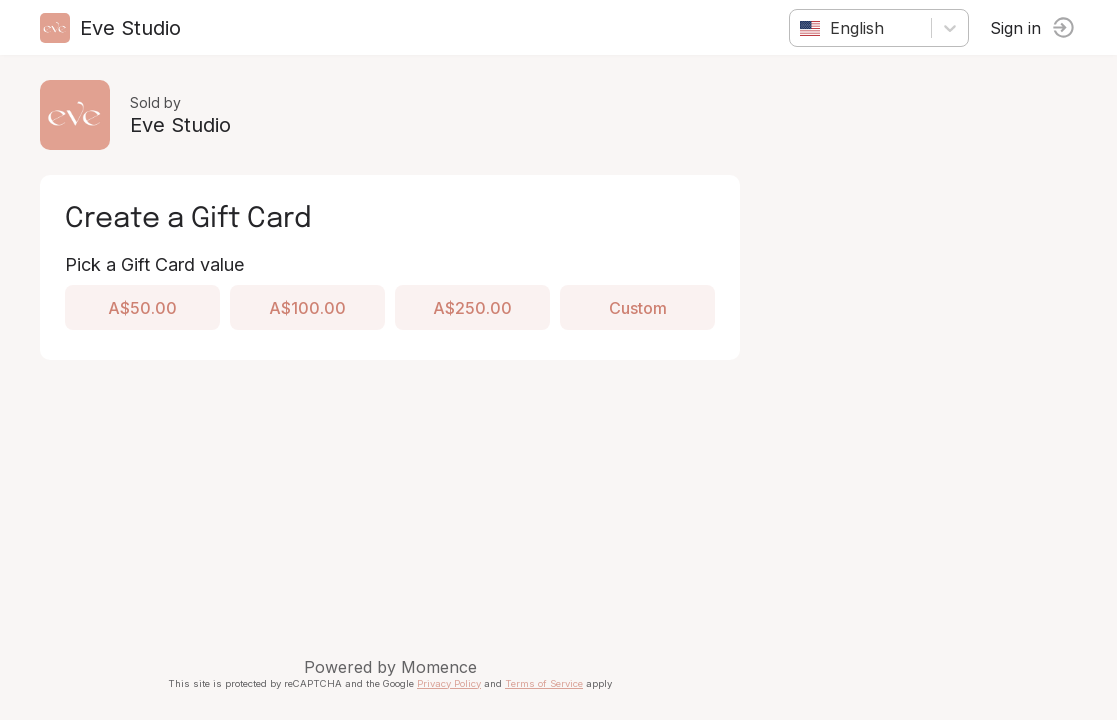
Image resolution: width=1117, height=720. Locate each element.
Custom (638, 308)
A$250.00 (472, 308)
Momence (439, 667)
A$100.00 (307, 308)
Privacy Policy (449, 683)
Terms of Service (544, 683)
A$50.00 (142, 308)
